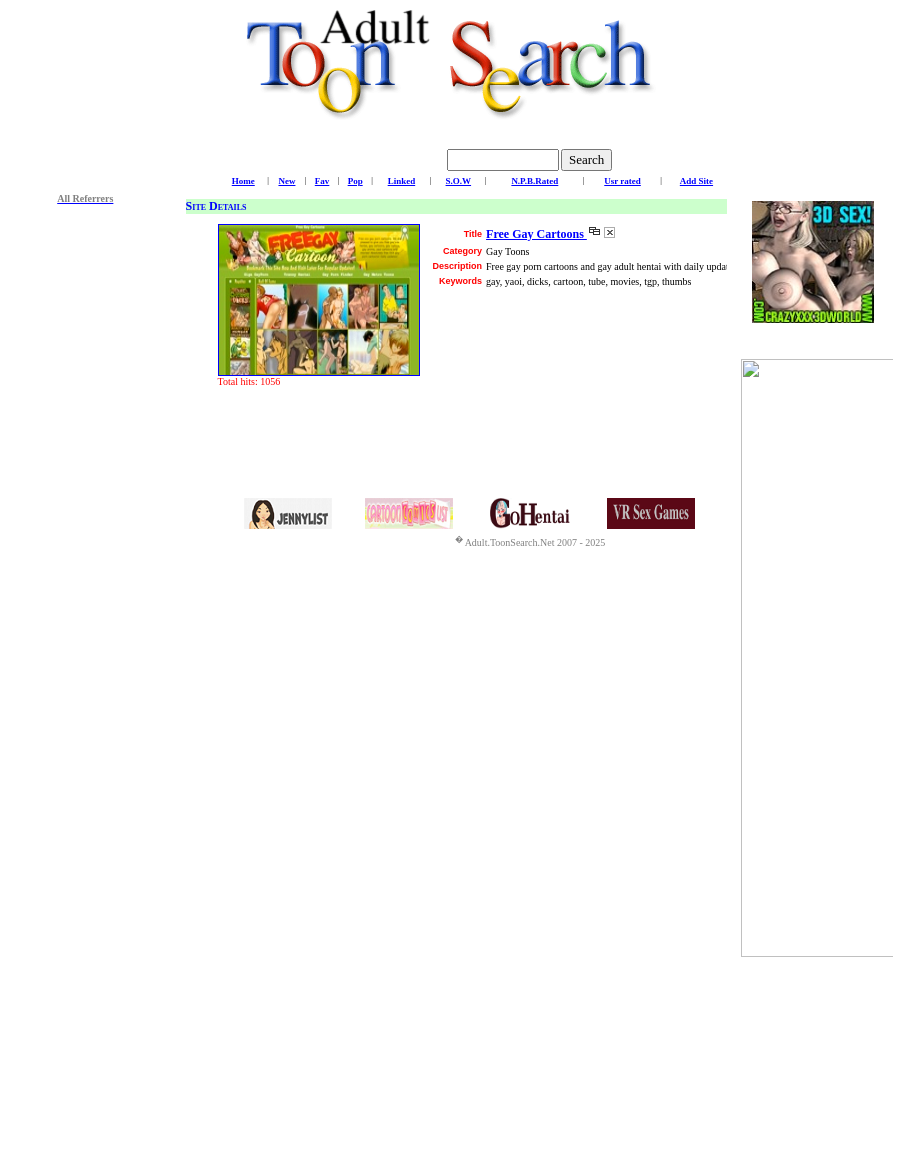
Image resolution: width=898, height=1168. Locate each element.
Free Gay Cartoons (536, 234)
